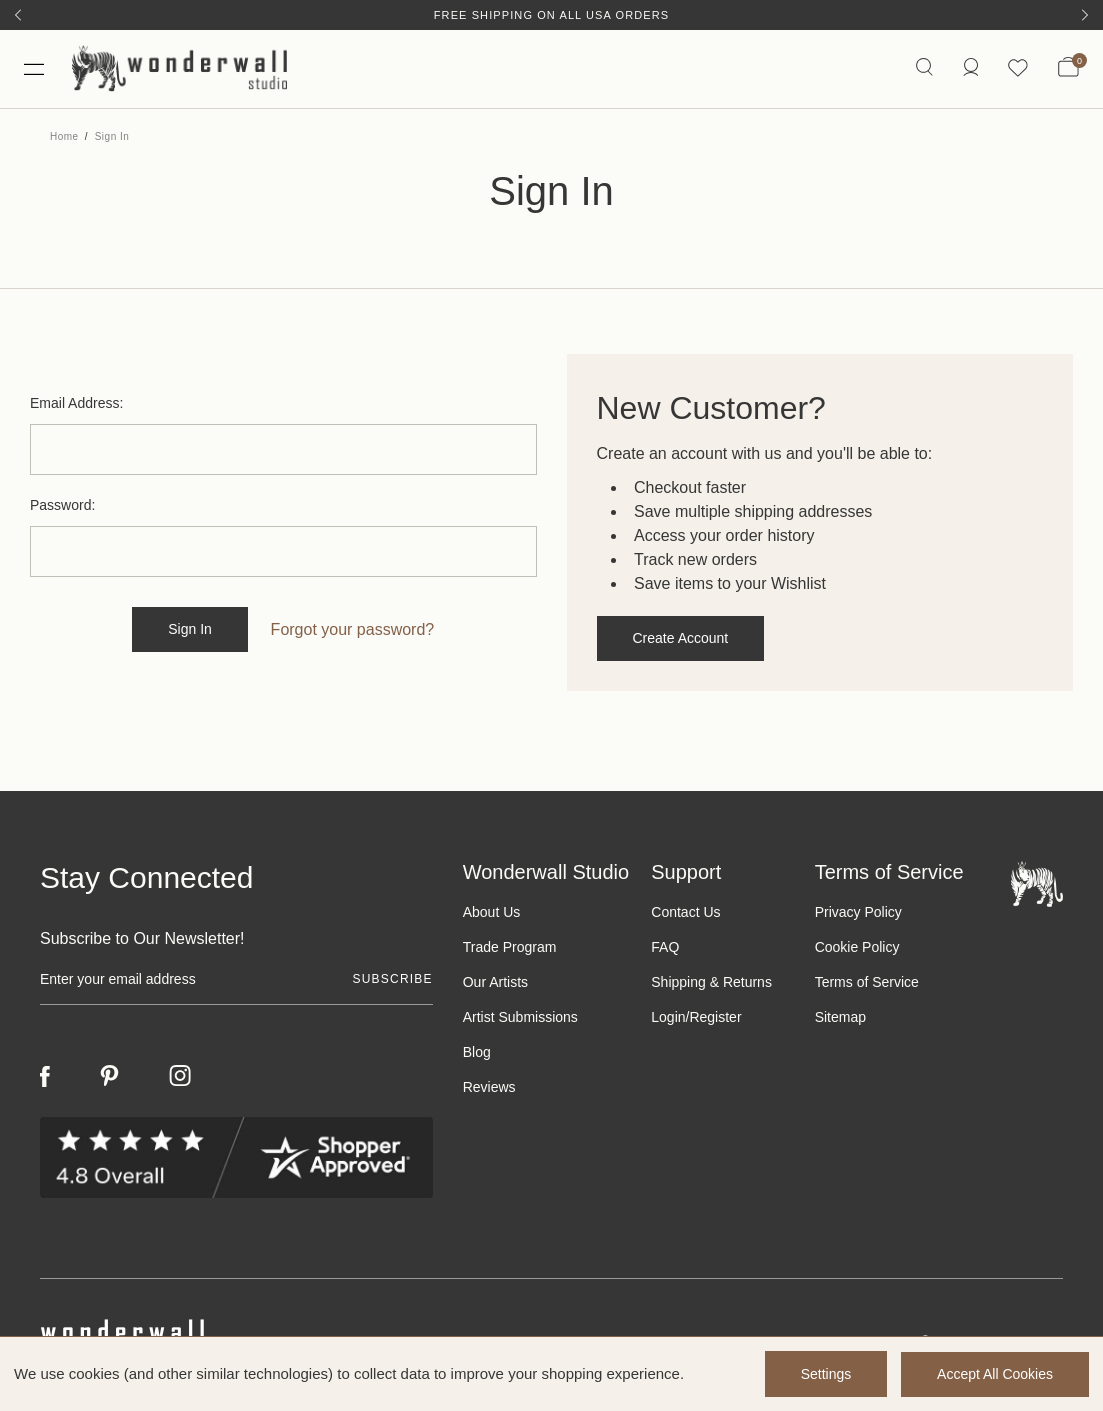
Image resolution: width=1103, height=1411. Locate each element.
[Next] (1085, 15)
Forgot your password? (353, 630)
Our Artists (495, 984)
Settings (824, 1374)
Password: (62, 507)
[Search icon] (923, 69)
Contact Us (685, 914)
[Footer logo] (1037, 884)
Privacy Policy (858, 914)
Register (715, 1019)
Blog (477, 1054)
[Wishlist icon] (1018, 69)
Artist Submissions (520, 1019)
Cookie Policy (857, 949)
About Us (492, 914)
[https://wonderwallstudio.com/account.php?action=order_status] (970, 69)
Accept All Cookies (995, 1374)
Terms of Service (867, 984)
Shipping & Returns (711, 984)
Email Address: (76, 405)
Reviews (489, 1089)
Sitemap (840, 1019)
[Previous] (18, 15)
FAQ (665, 949)
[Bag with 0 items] (1068, 70)
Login (668, 1019)
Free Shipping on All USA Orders (551, 15)
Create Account (681, 640)
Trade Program (510, 949)
